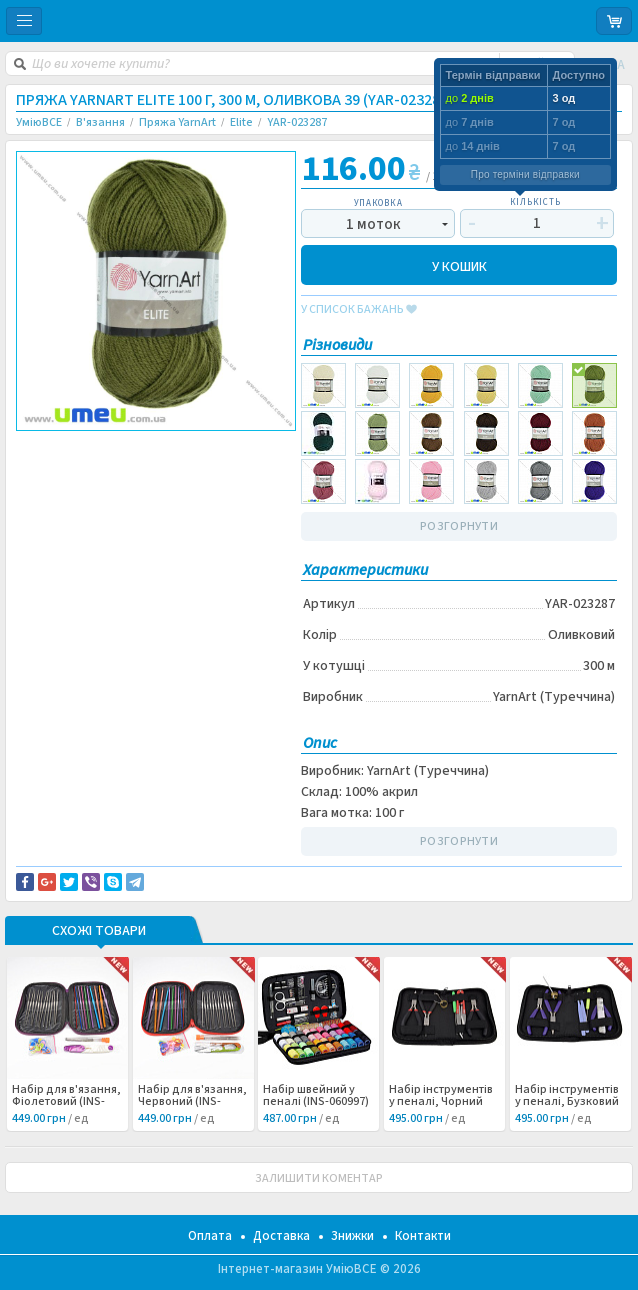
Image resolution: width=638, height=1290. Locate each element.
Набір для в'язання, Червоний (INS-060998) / (192, 1102)
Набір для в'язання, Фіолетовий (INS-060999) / (66, 1102)
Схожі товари (99, 932)
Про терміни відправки (525, 174)
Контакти (423, 1236)
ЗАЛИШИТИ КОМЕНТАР (319, 1178)
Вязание (56, 481)
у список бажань (359, 310)
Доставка (281, 1236)
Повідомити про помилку (102, 460)
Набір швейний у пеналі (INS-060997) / (316, 1102)
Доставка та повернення (101, 448)
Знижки (352, 1236)
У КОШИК (459, 265)
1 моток (373, 224)
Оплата (210, 1236)
